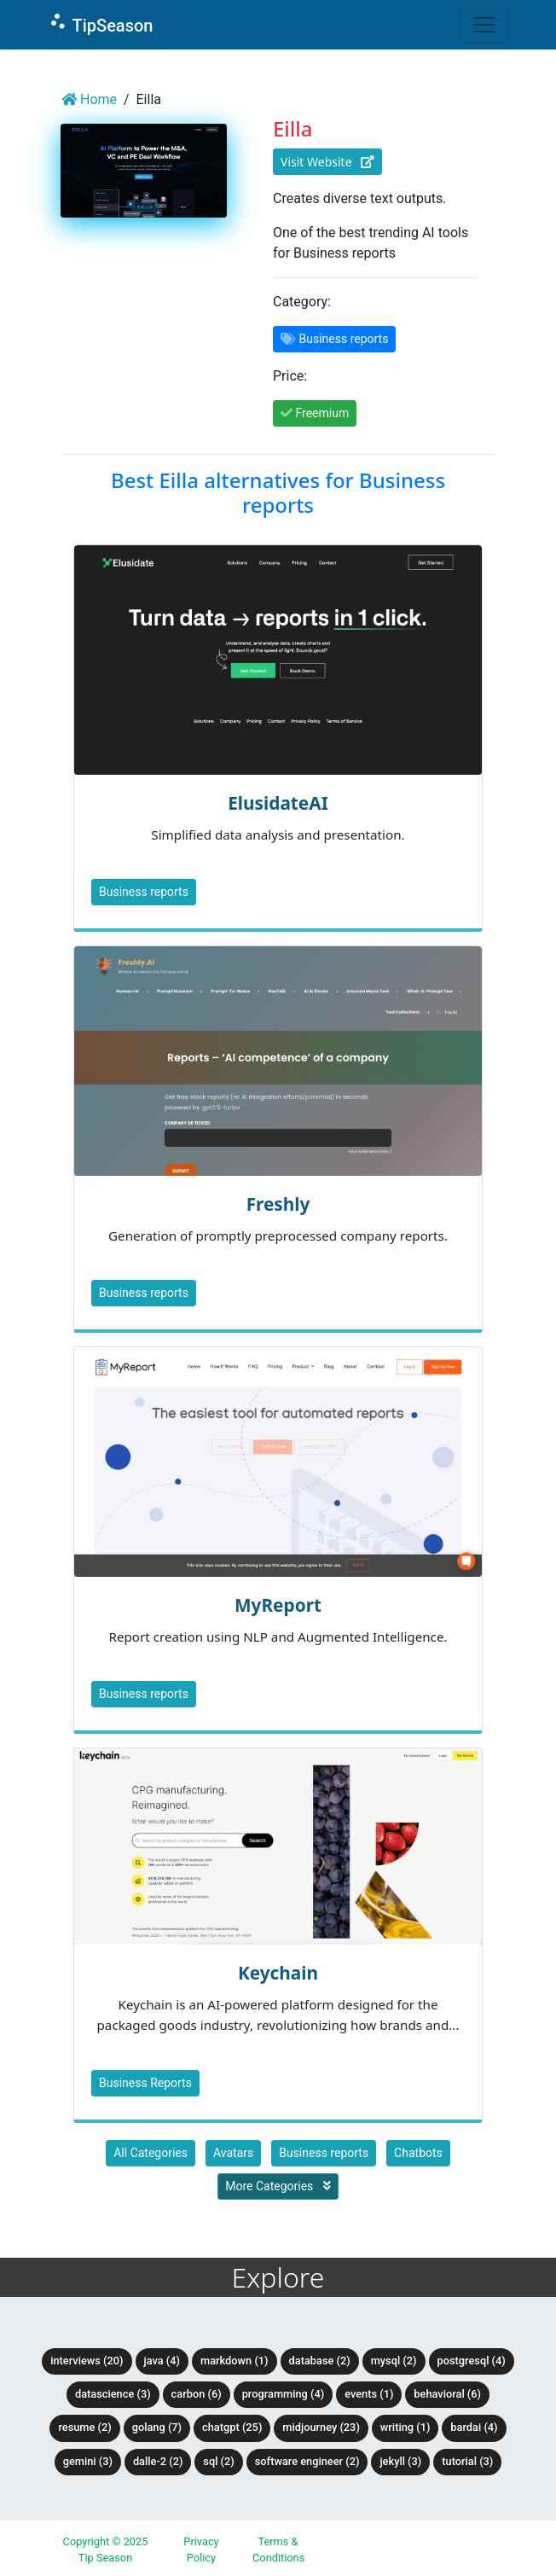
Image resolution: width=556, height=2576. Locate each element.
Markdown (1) (234, 2360)
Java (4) (162, 2360)
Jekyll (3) (400, 2461)
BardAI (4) (473, 2427)
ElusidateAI (278, 803)
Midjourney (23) (321, 2427)
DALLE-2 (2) (157, 2461)
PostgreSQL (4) (471, 2360)
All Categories (150, 2153)
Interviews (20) (86, 2360)
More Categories (278, 2186)
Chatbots (418, 2153)
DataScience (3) (113, 2393)
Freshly (278, 1204)
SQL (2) (218, 2461)
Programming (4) (283, 2393)
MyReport (278, 1605)
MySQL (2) (394, 2360)
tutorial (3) (467, 2461)
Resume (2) (84, 2427)
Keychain (278, 1973)
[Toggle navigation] (484, 25)
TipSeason (100, 23)
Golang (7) (157, 2427)
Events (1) (369, 2393)
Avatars (233, 2153)
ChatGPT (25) (232, 2427)
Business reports (143, 891)
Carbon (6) (196, 2393)
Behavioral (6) (447, 2393)
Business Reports (145, 2083)
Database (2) (319, 2360)
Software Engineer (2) (307, 2461)
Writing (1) (405, 2427)
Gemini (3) (88, 2461)
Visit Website (327, 162)
